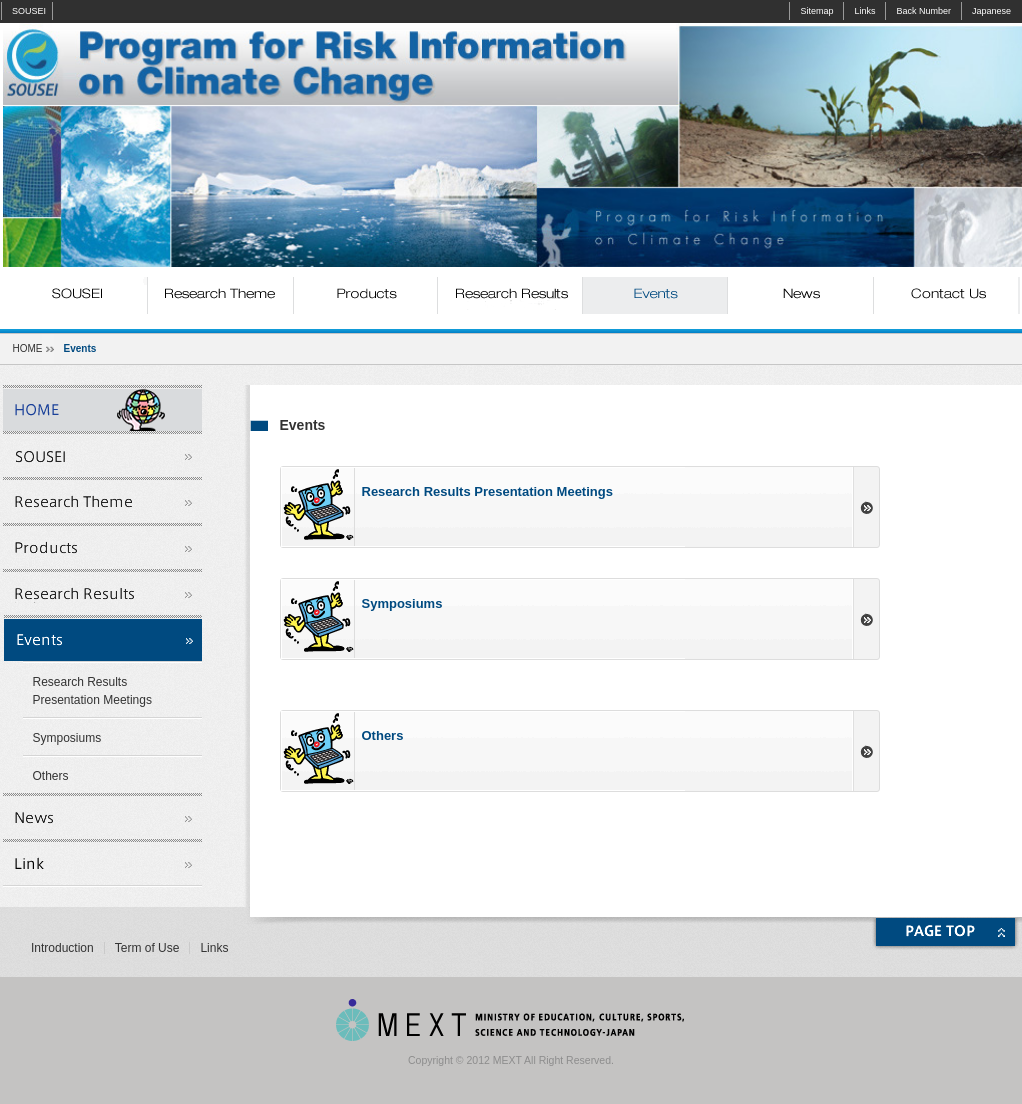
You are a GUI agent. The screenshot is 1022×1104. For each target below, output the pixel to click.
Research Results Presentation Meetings (92, 691)
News (800, 295)
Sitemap (816, 11)
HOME (28, 348)
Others (51, 776)
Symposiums (67, 738)
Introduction (62, 948)
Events (655, 295)
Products (365, 295)
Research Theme (220, 295)
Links (864, 11)
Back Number (923, 11)
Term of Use (147, 948)
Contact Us (945, 295)
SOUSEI (29, 11)
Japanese (991, 11)
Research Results (510, 295)
